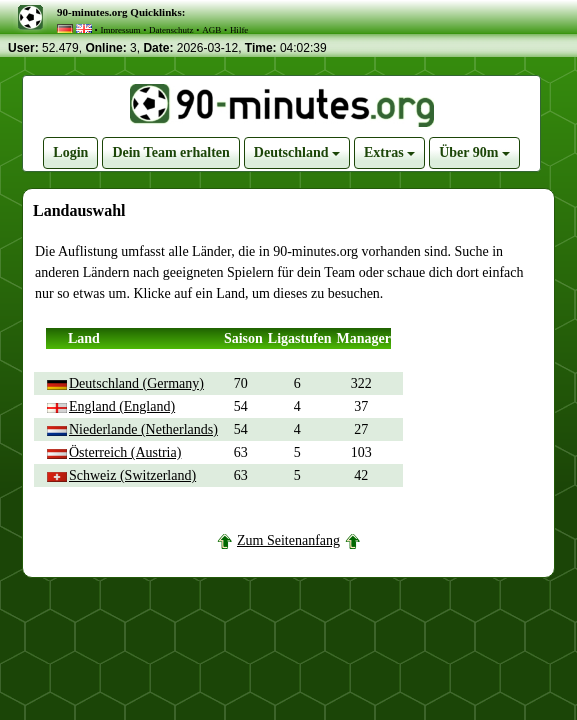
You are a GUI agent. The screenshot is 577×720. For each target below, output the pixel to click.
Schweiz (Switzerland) (132, 475)
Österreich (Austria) (125, 452)
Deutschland (297, 152)
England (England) (122, 406)
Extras (389, 152)
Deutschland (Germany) (136, 383)
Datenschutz (171, 30)
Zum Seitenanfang (288, 540)
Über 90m (474, 152)
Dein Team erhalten (170, 152)
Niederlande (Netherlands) (143, 429)
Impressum (120, 30)
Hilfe (239, 30)
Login (70, 152)
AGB (211, 30)
